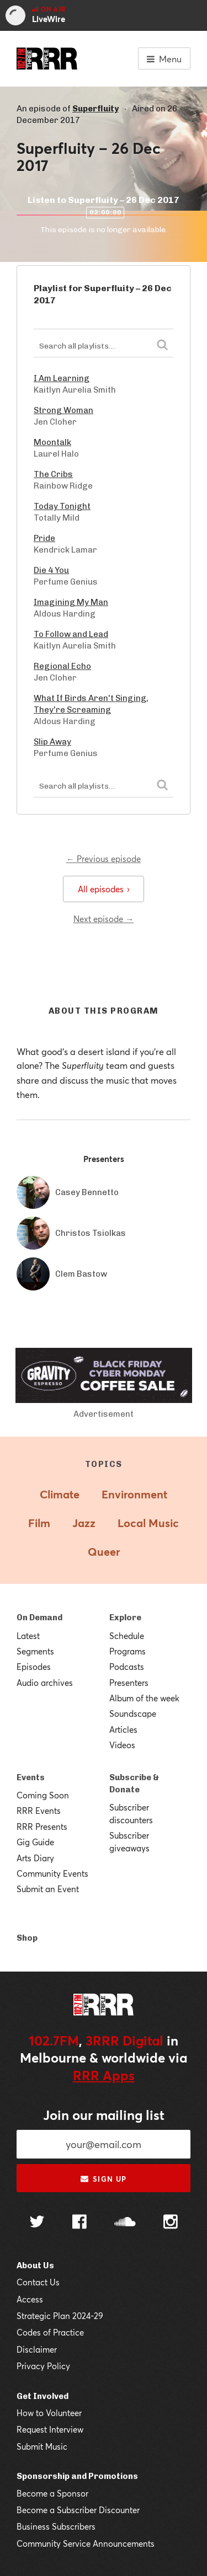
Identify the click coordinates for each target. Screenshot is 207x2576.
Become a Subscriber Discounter (78, 2509)
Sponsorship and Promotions (77, 2476)
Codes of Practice (50, 2332)
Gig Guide (35, 1841)
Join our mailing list (103, 2115)
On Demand (39, 1617)
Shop (27, 1938)
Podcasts (126, 1666)
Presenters (128, 1682)
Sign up (103, 2179)
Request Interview (50, 2429)
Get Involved (42, 2396)
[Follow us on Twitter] (37, 2222)
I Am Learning (61, 378)
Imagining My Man (71, 602)
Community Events (52, 1873)
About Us (35, 2265)
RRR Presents (42, 1826)
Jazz (83, 1522)
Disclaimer (37, 2349)
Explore (125, 1617)
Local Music (148, 1522)
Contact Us (38, 2282)
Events (31, 1777)
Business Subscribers (56, 2526)
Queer (104, 1551)
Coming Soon (43, 1795)
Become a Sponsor (52, 2493)
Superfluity (95, 109)
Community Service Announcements (86, 2543)
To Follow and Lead (71, 634)
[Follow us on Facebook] (79, 2223)
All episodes (103, 889)
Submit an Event (48, 1888)
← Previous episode (103, 858)
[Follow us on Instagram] (170, 2223)
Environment (134, 1494)
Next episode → (103, 918)
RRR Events (39, 1810)
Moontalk (52, 442)
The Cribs (53, 474)
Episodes (34, 1666)
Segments (35, 1651)
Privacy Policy (43, 2365)
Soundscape (132, 1713)
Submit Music (42, 2446)
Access (30, 2299)
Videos (122, 1744)
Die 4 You (51, 570)
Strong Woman (63, 410)
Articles (123, 1729)
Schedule (126, 1635)
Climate (59, 1494)
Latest (28, 1635)
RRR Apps (104, 2075)
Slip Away (52, 742)
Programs (127, 1651)
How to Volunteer (49, 2412)
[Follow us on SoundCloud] (125, 2222)
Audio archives (45, 1682)
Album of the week (144, 1698)
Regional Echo (62, 666)
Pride (44, 538)
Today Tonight (62, 506)
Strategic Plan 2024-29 (60, 2315)
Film (39, 1522)
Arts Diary (35, 1857)
